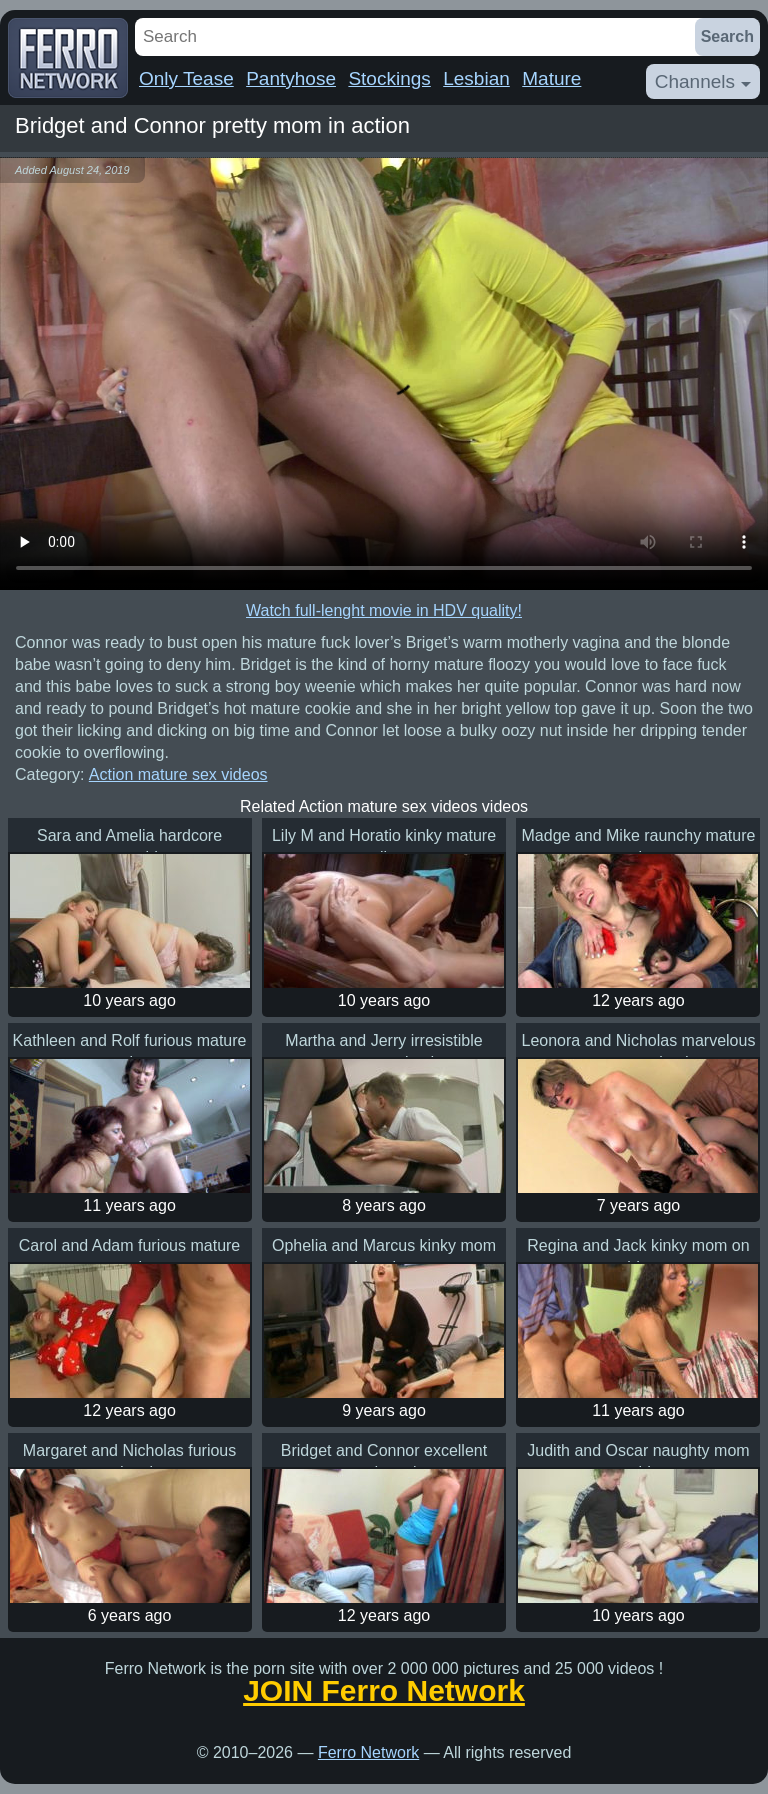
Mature (551, 78)
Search (727, 36)
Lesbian (476, 78)
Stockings (389, 78)
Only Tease (186, 78)
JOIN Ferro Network (384, 1691)
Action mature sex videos (178, 774)
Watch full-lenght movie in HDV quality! (384, 610)
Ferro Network (368, 1752)
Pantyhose (291, 78)
